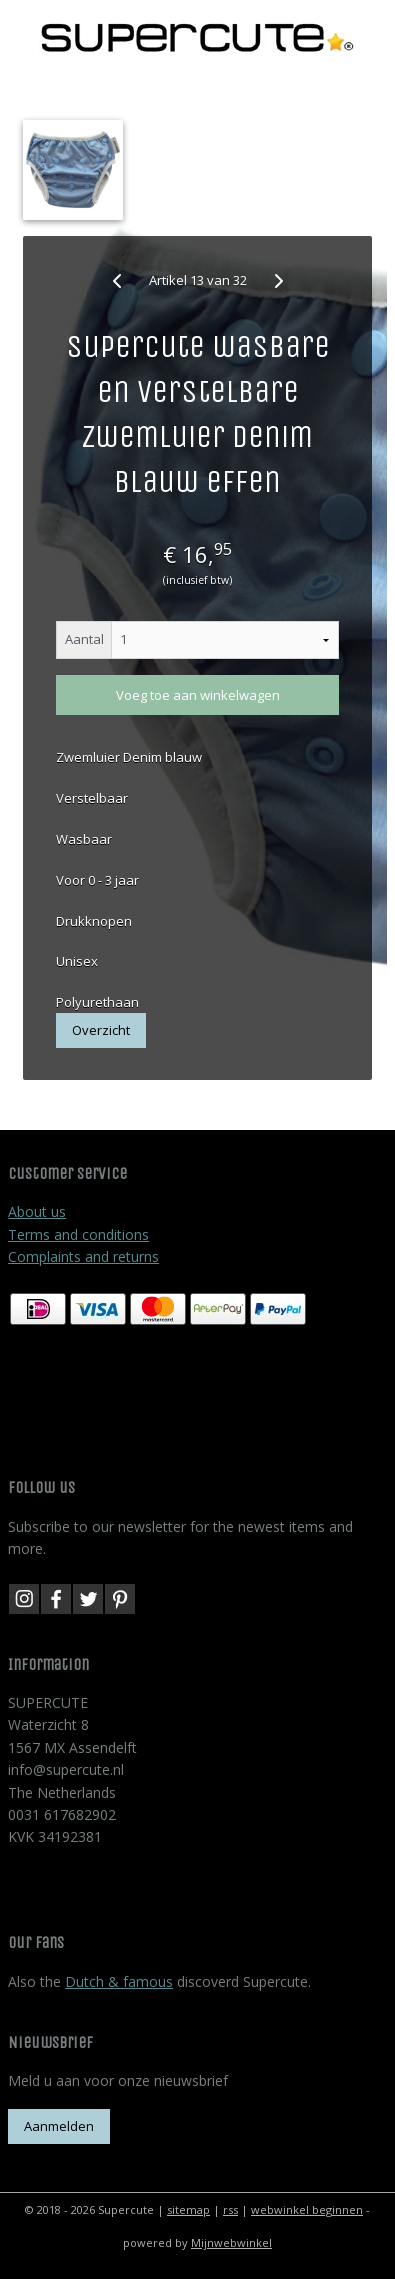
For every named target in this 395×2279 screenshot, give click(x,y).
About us (37, 1211)
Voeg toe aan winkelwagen (198, 695)
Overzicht (101, 1030)
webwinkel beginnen (307, 2209)
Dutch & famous (119, 1981)
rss (230, 2209)
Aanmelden (59, 2126)
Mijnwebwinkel (231, 2242)
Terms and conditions (78, 1234)
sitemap (188, 2209)
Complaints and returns (83, 1256)
